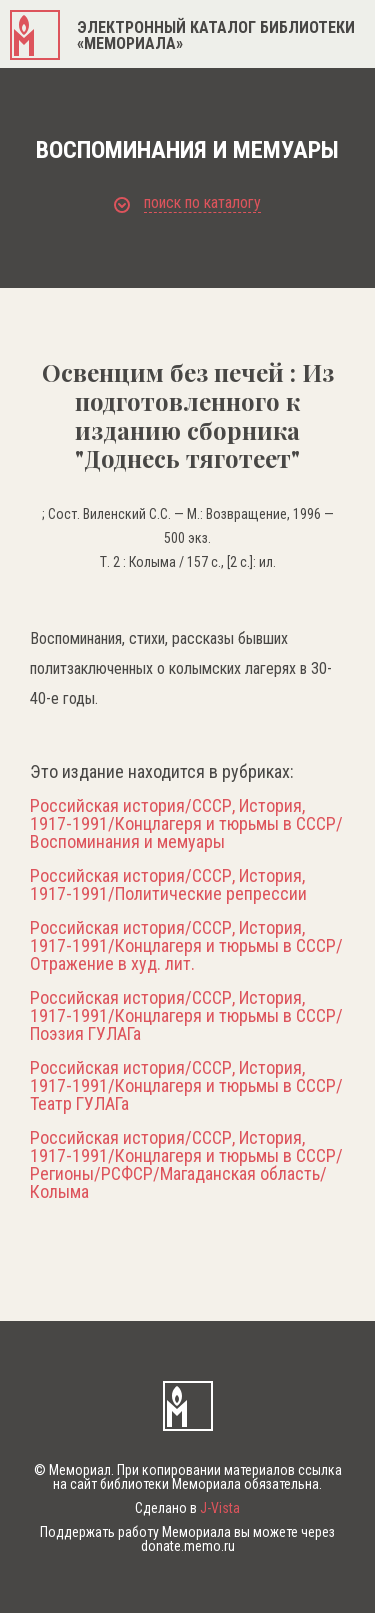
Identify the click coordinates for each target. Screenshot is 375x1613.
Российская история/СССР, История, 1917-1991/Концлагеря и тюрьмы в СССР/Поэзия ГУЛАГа (186, 1016)
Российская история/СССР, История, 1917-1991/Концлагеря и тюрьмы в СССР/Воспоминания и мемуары (186, 824)
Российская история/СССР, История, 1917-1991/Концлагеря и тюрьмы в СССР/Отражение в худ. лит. (186, 946)
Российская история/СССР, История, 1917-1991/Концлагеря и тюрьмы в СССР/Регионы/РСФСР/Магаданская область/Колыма (186, 1165)
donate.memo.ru (188, 1546)
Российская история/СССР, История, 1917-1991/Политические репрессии (168, 885)
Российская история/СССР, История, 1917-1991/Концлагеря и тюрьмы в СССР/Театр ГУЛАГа (186, 1086)
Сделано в (187, 1508)
